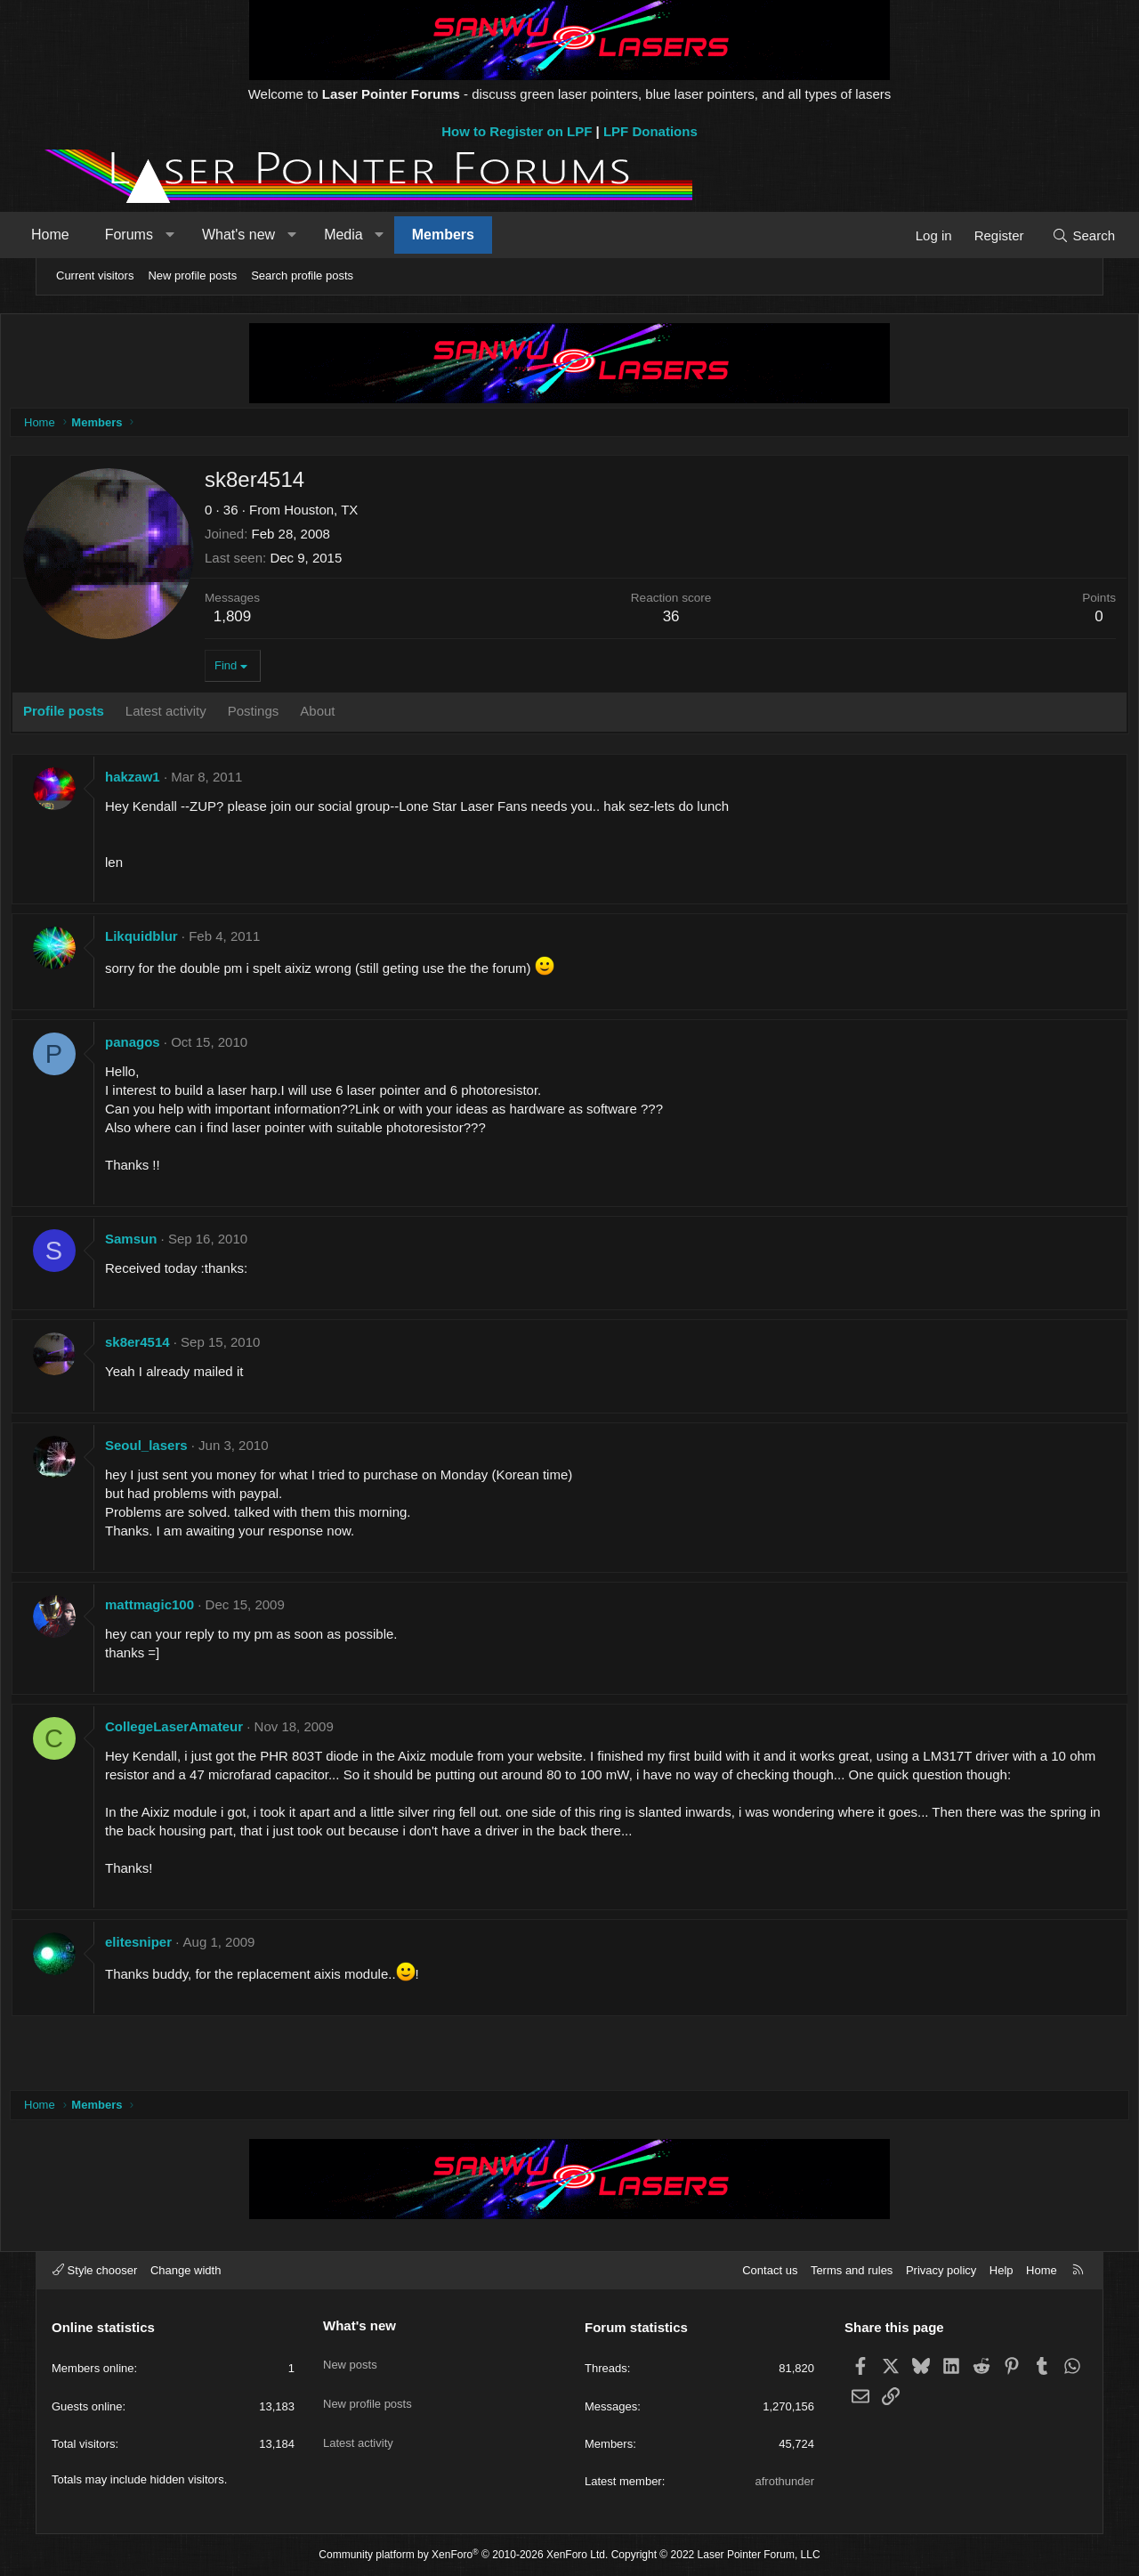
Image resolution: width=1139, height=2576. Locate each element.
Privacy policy (941, 2270)
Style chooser (95, 2270)
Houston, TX (361, 514)
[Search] (1052, 235)
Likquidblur (181, 940)
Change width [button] (186, 2270)
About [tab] (357, 715)
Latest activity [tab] (206, 715)
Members (474, 234)
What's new (269, 234)
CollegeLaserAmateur (214, 1730)
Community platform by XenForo (463, 2554)
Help (1002, 2270)
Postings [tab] (293, 715)
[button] (200, 235)
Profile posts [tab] (103, 715)
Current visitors (94, 275)
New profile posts (192, 275)
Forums (160, 234)
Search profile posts (302, 275)
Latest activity (358, 2420)
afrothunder (785, 2481)
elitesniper (178, 1965)
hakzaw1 (172, 781)
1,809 (273, 620)
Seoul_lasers (186, 1449)
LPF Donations (650, 131)
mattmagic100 (189, 1608)
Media (374, 234)
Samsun (171, 1243)
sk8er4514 (177, 1346)
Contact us (769, 2270)
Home (81, 234)
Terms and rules (852, 2270)
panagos (172, 1046)
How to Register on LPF (516, 131)
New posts (350, 2355)
